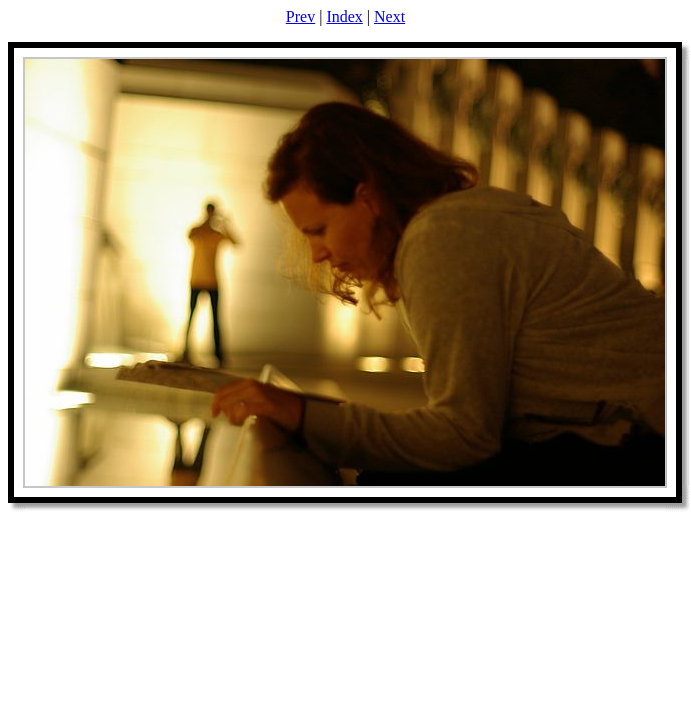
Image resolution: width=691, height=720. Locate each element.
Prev (300, 16)
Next (389, 16)
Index (344, 16)
